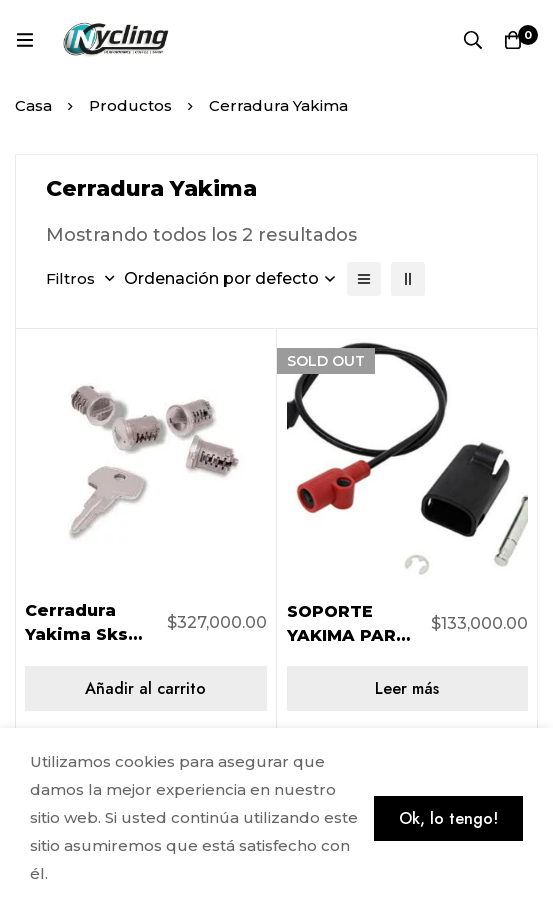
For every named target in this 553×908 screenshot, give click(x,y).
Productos (130, 105)
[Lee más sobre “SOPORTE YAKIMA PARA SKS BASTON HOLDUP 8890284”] (408, 688)
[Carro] (513, 40)
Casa (33, 105)
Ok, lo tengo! (448, 818)
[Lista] (364, 279)
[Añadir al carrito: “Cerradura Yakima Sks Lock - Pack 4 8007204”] (146, 688)
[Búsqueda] (473, 40)
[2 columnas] (408, 279)
